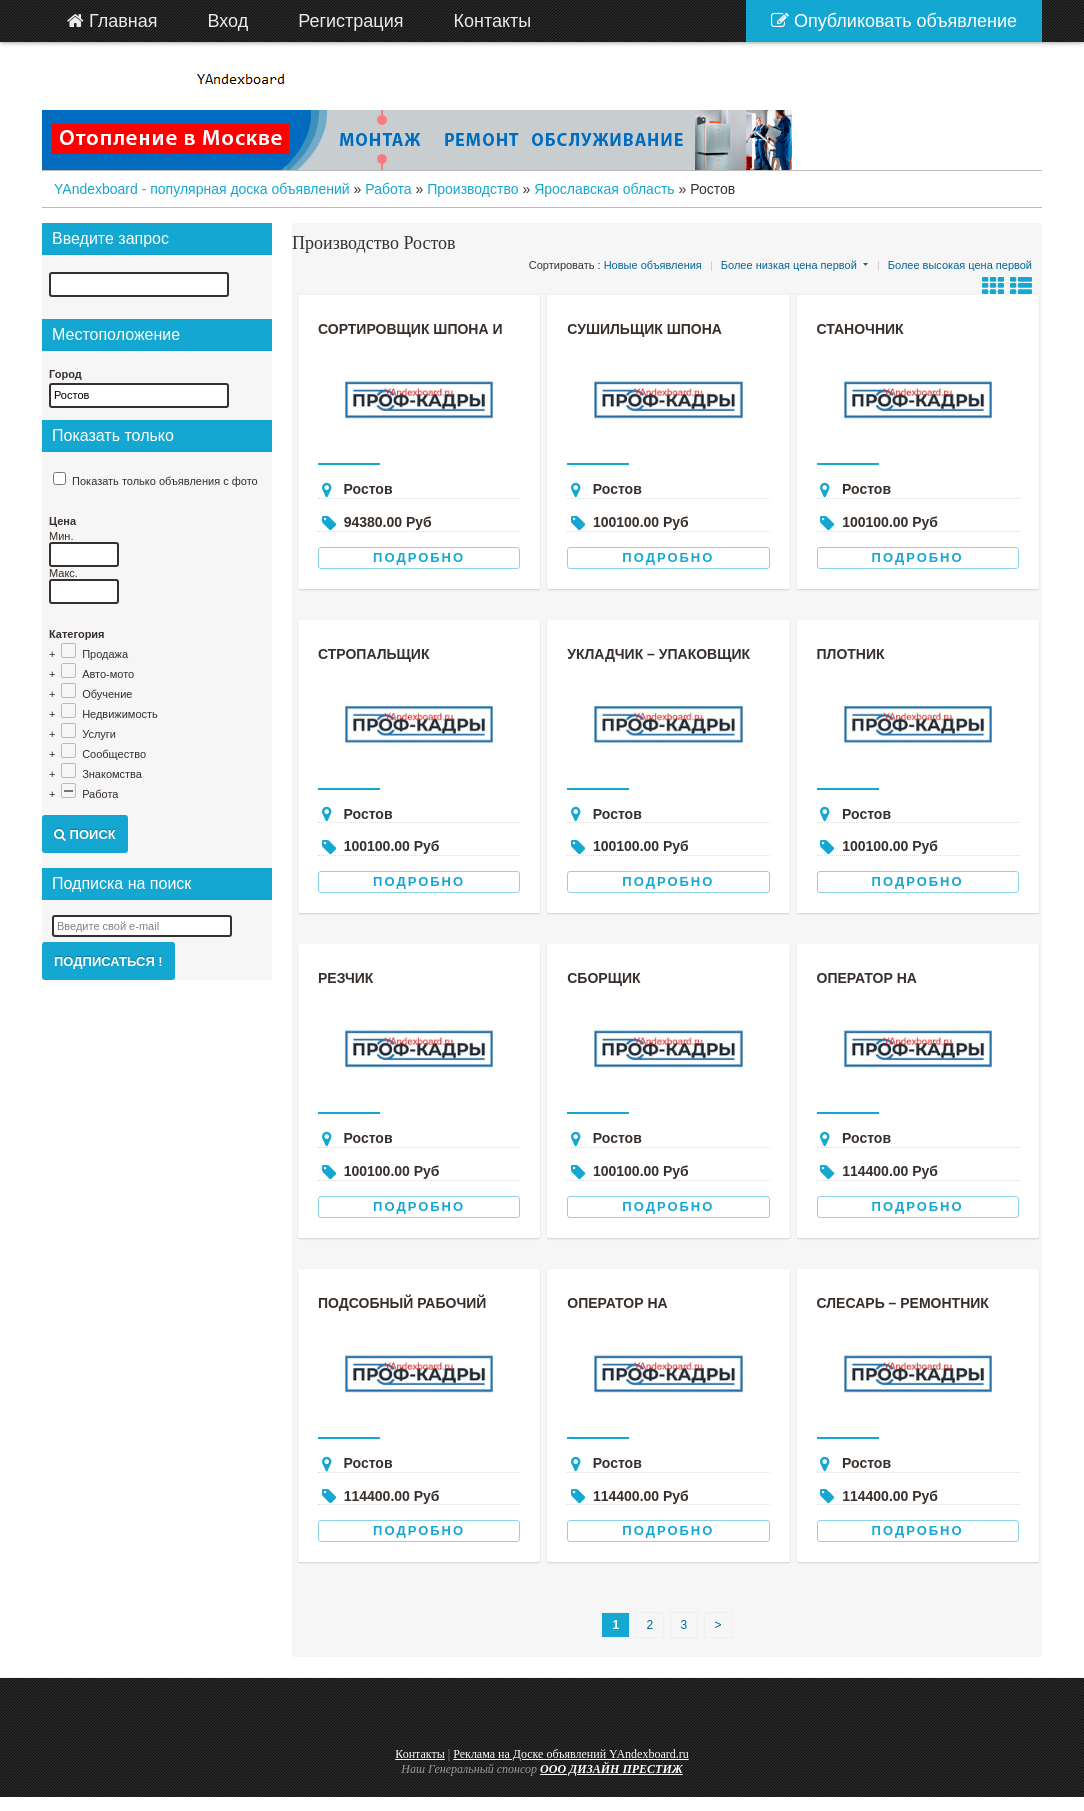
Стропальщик (373, 654)
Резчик (345, 978)
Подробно (419, 557)
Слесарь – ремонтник (903, 1303)
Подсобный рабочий (402, 1303)
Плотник (851, 654)
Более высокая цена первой (960, 265)
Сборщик (603, 978)
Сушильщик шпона (644, 329)
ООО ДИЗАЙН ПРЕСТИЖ (611, 1769)
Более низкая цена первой (789, 265)
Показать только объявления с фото (165, 481)
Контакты (420, 1754)
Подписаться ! (108, 961)
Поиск (85, 834)
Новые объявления (653, 265)
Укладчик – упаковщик (658, 654)
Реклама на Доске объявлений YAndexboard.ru (571, 1754)
